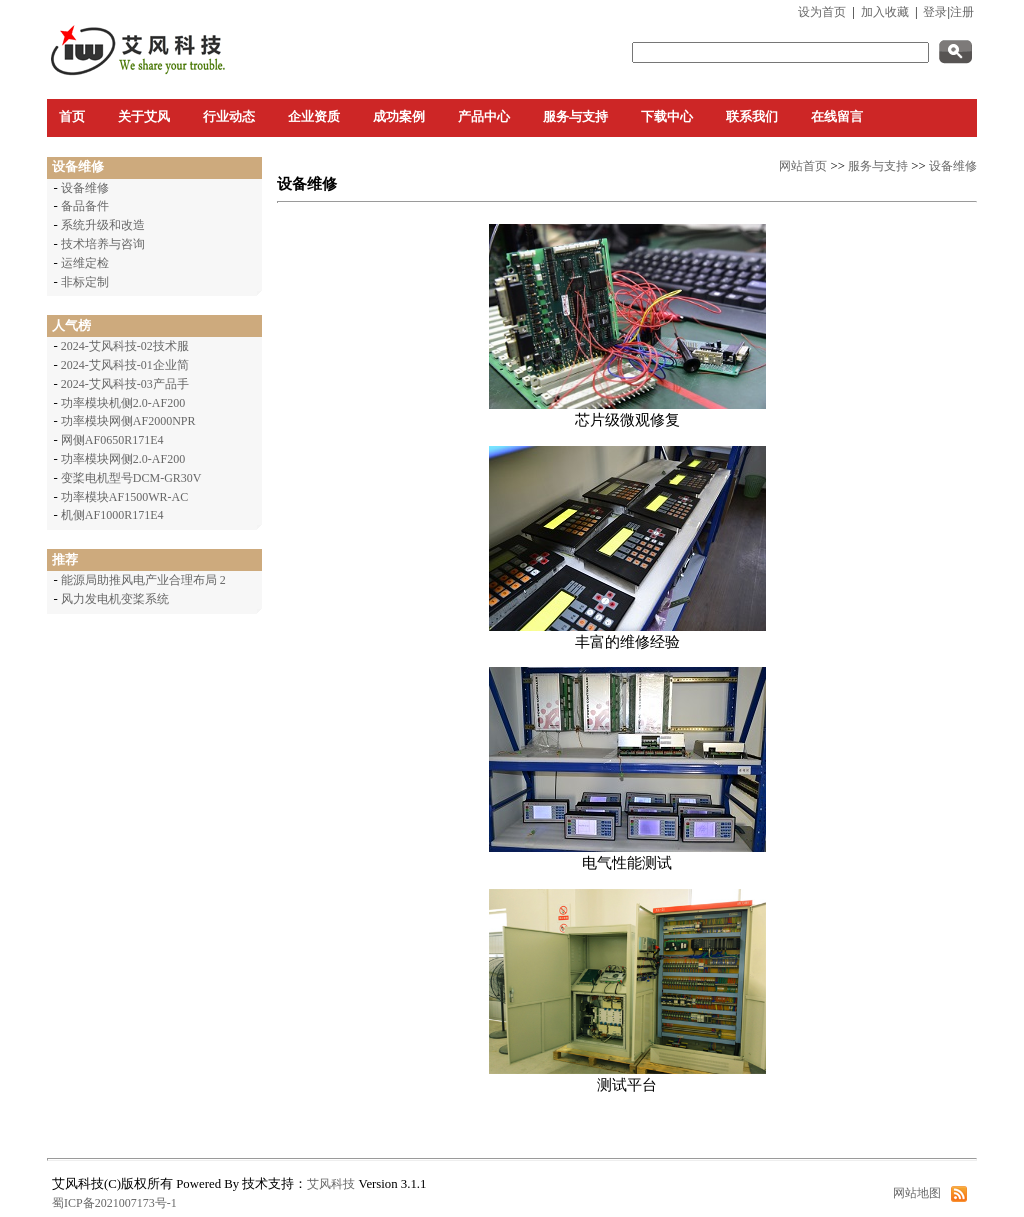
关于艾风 (144, 117)
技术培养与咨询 (103, 244)
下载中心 (667, 117)
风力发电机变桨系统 (115, 599)
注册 (962, 12)
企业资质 (314, 117)
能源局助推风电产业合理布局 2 (143, 580)
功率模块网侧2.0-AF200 (123, 459)
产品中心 (484, 117)
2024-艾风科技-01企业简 (125, 365)
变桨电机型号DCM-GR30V (131, 478)
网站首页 (803, 166)
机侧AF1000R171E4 (112, 515)
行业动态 (229, 117)
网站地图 (917, 1193)
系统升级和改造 (103, 225)
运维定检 (85, 263)
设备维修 (85, 188)
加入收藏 (885, 12)
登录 (935, 12)
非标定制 (85, 282)
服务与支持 (575, 117)
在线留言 (837, 117)
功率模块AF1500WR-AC (124, 497)
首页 (72, 117)
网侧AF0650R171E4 (112, 440)
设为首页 (822, 12)
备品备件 (85, 206)
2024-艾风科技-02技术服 (125, 346)
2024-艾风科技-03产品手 (125, 384)
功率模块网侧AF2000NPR (128, 421)
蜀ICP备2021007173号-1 (114, 1203)
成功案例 (399, 117)
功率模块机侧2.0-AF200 (123, 403)
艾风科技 (331, 1184)
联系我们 (752, 117)
